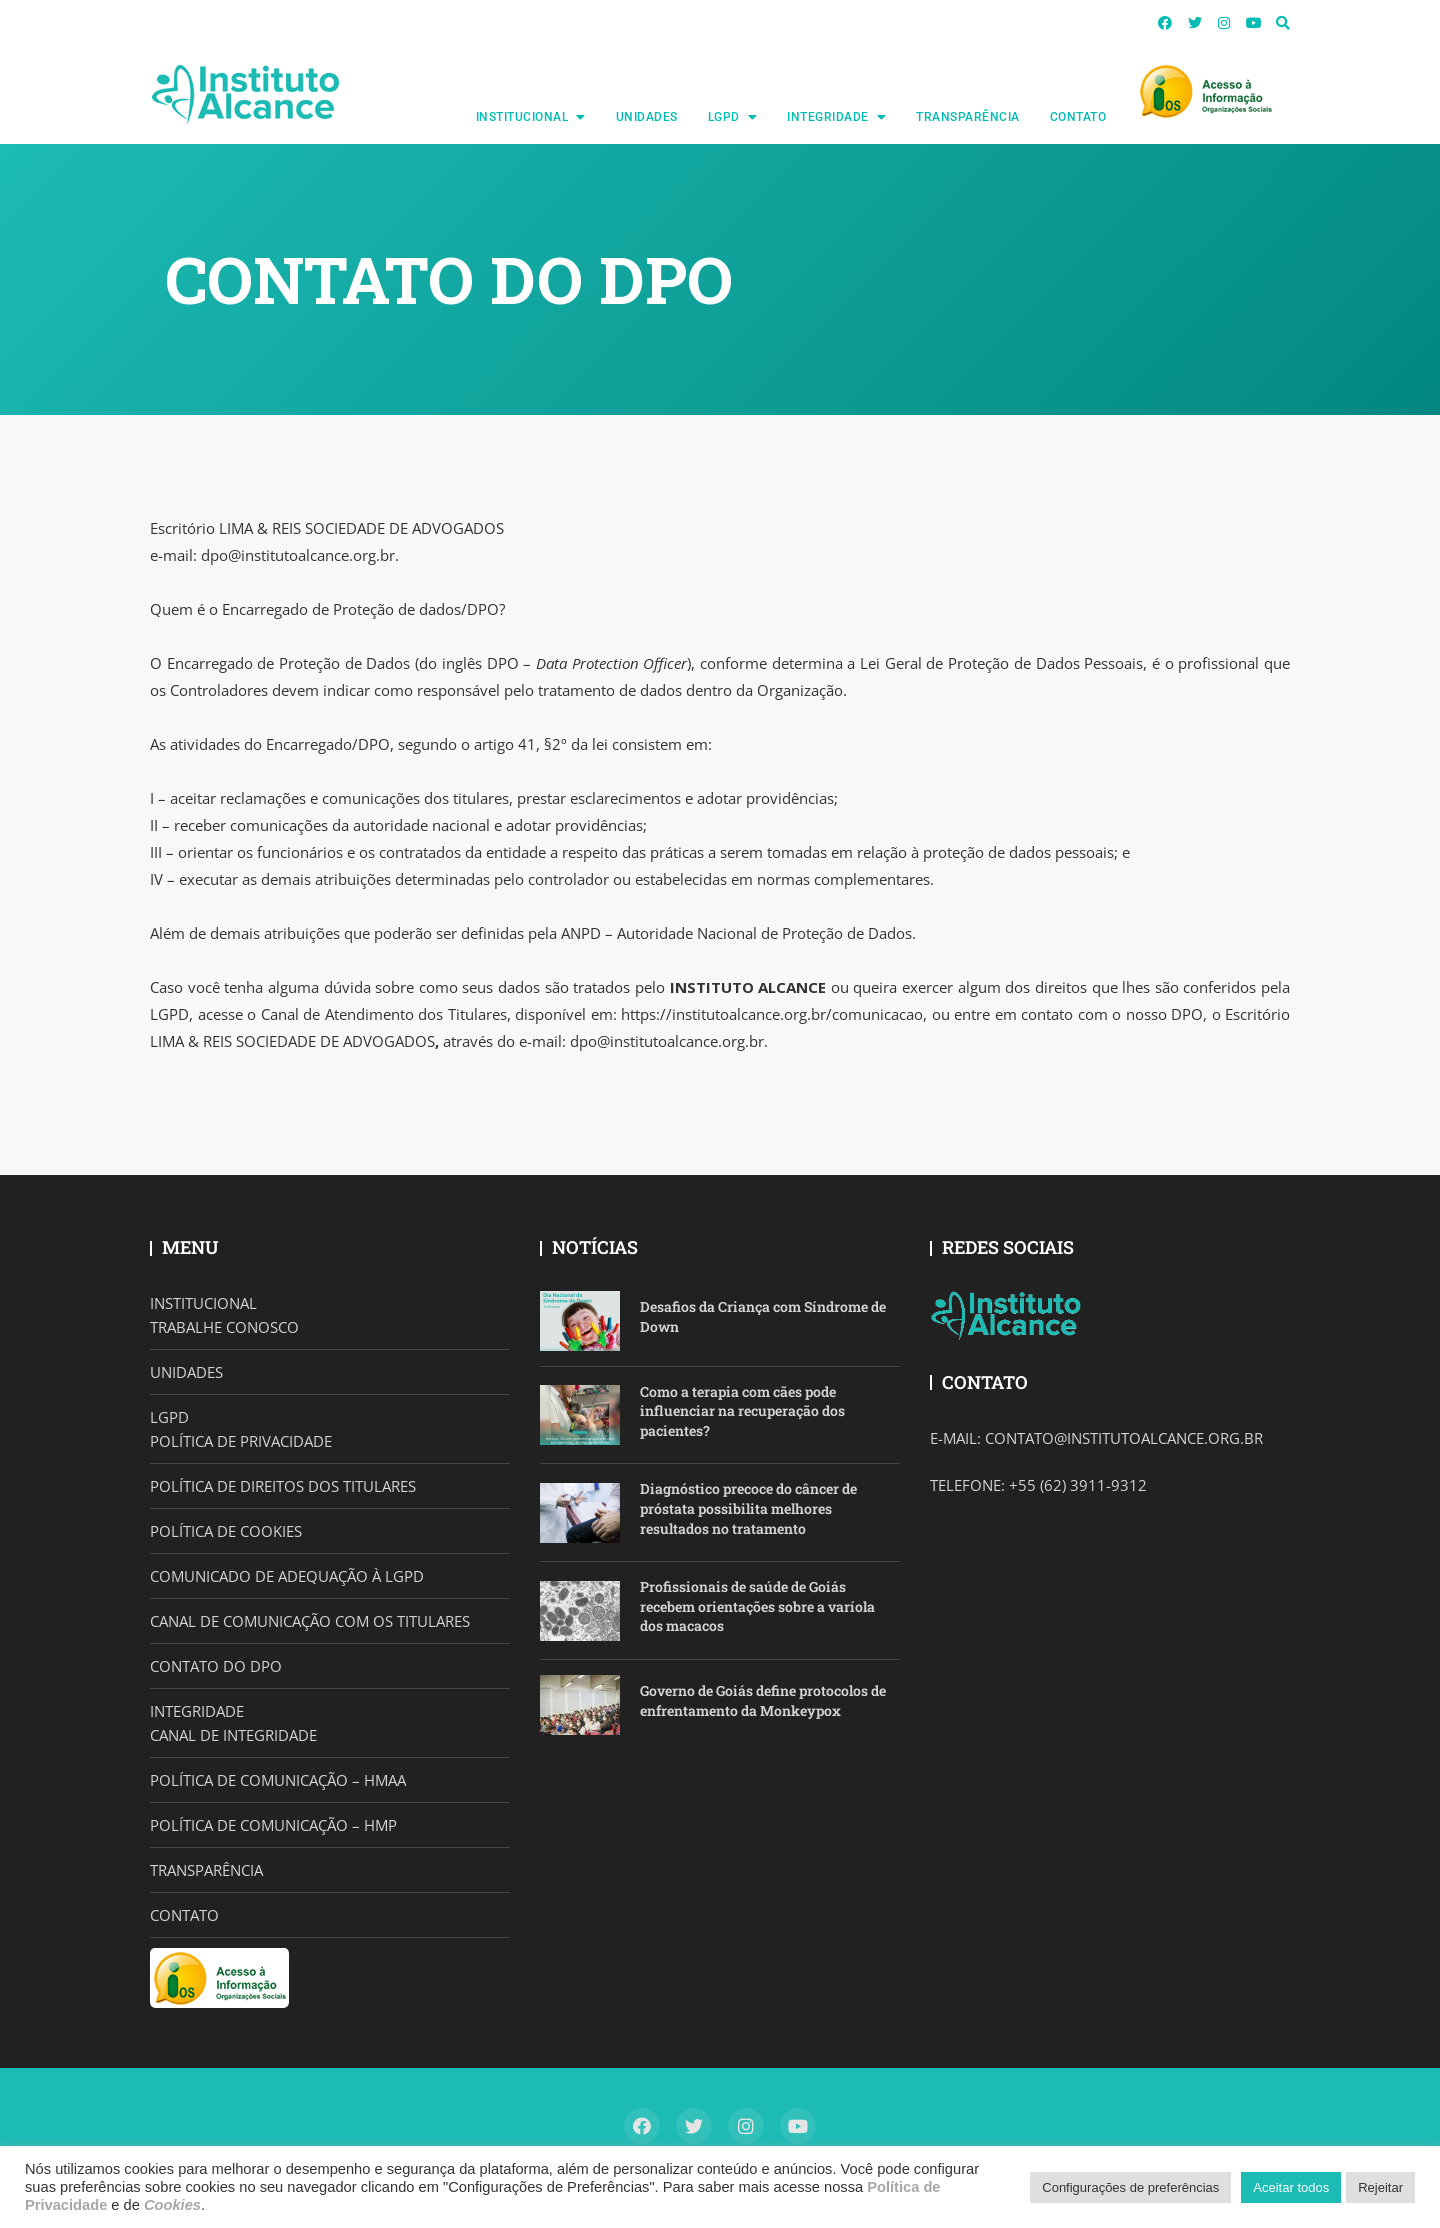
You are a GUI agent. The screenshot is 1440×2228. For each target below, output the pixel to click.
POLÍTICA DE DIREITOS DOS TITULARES (283, 1486)
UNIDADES (647, 117)
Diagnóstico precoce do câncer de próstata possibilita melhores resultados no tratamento (748, 1508)
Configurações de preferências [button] (1130, 2187)
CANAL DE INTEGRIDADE (233, 1735)
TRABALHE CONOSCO (224, 1327)
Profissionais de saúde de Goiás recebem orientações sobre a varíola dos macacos (757, 1606)
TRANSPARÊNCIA (968, 117)
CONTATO (1078, 117)
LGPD (724, 117)
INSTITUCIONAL (522, 117)
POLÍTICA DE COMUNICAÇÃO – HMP (273, 1825)
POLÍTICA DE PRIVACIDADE (241, 1441)
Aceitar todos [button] (1291, 2187)
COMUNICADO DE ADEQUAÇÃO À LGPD (287, 1576)
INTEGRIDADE (828, 117)
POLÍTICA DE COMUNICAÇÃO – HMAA (278, 1780)
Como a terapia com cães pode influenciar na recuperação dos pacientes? (742, 1411)
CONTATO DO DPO (216, 1666)
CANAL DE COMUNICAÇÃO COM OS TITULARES (310, 1621)
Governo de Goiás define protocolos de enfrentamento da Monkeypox (763, 1700)
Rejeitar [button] (1380, 2187)
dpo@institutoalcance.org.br (298, 555)
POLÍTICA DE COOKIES (226, 1531)
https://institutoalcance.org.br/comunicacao (772, 1014)
